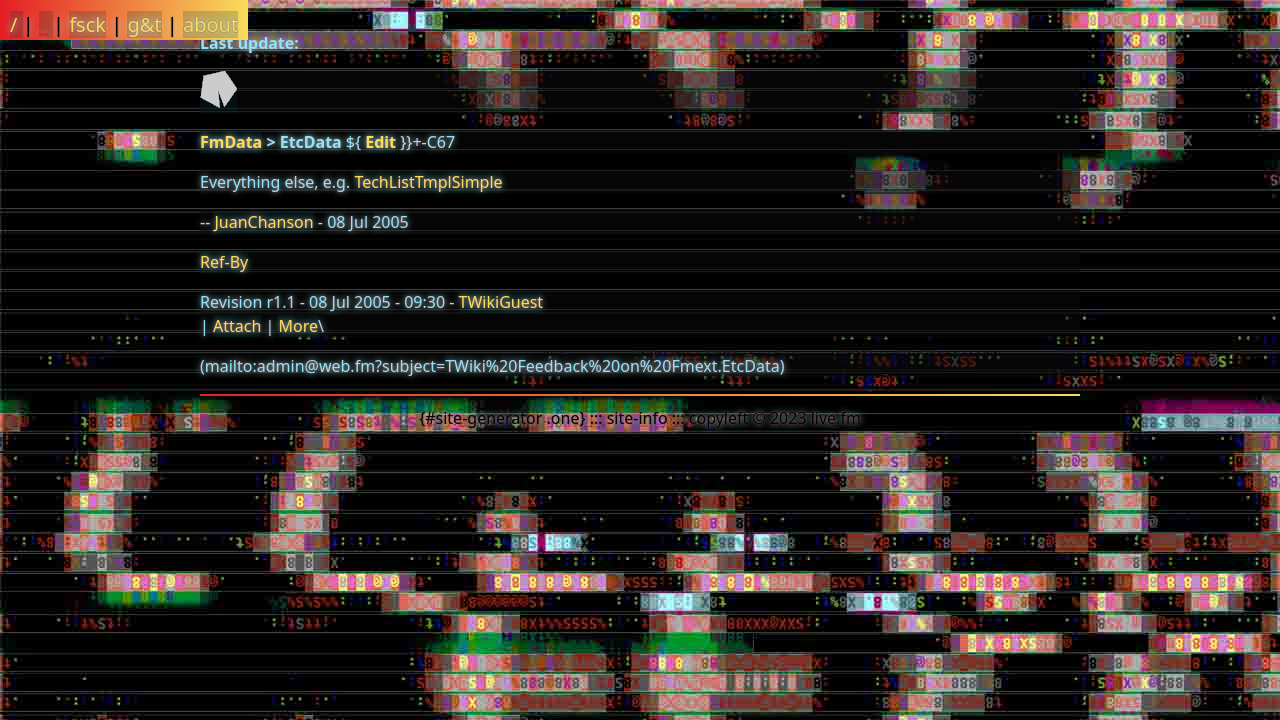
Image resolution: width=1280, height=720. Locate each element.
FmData (231, 142)
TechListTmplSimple (428, 182)
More (298, 326)
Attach (237, 326)
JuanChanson (263, 222)
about (210, 24)
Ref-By (224, 262)
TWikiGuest (501, 302)
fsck (87, 24)
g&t (144, 24)
